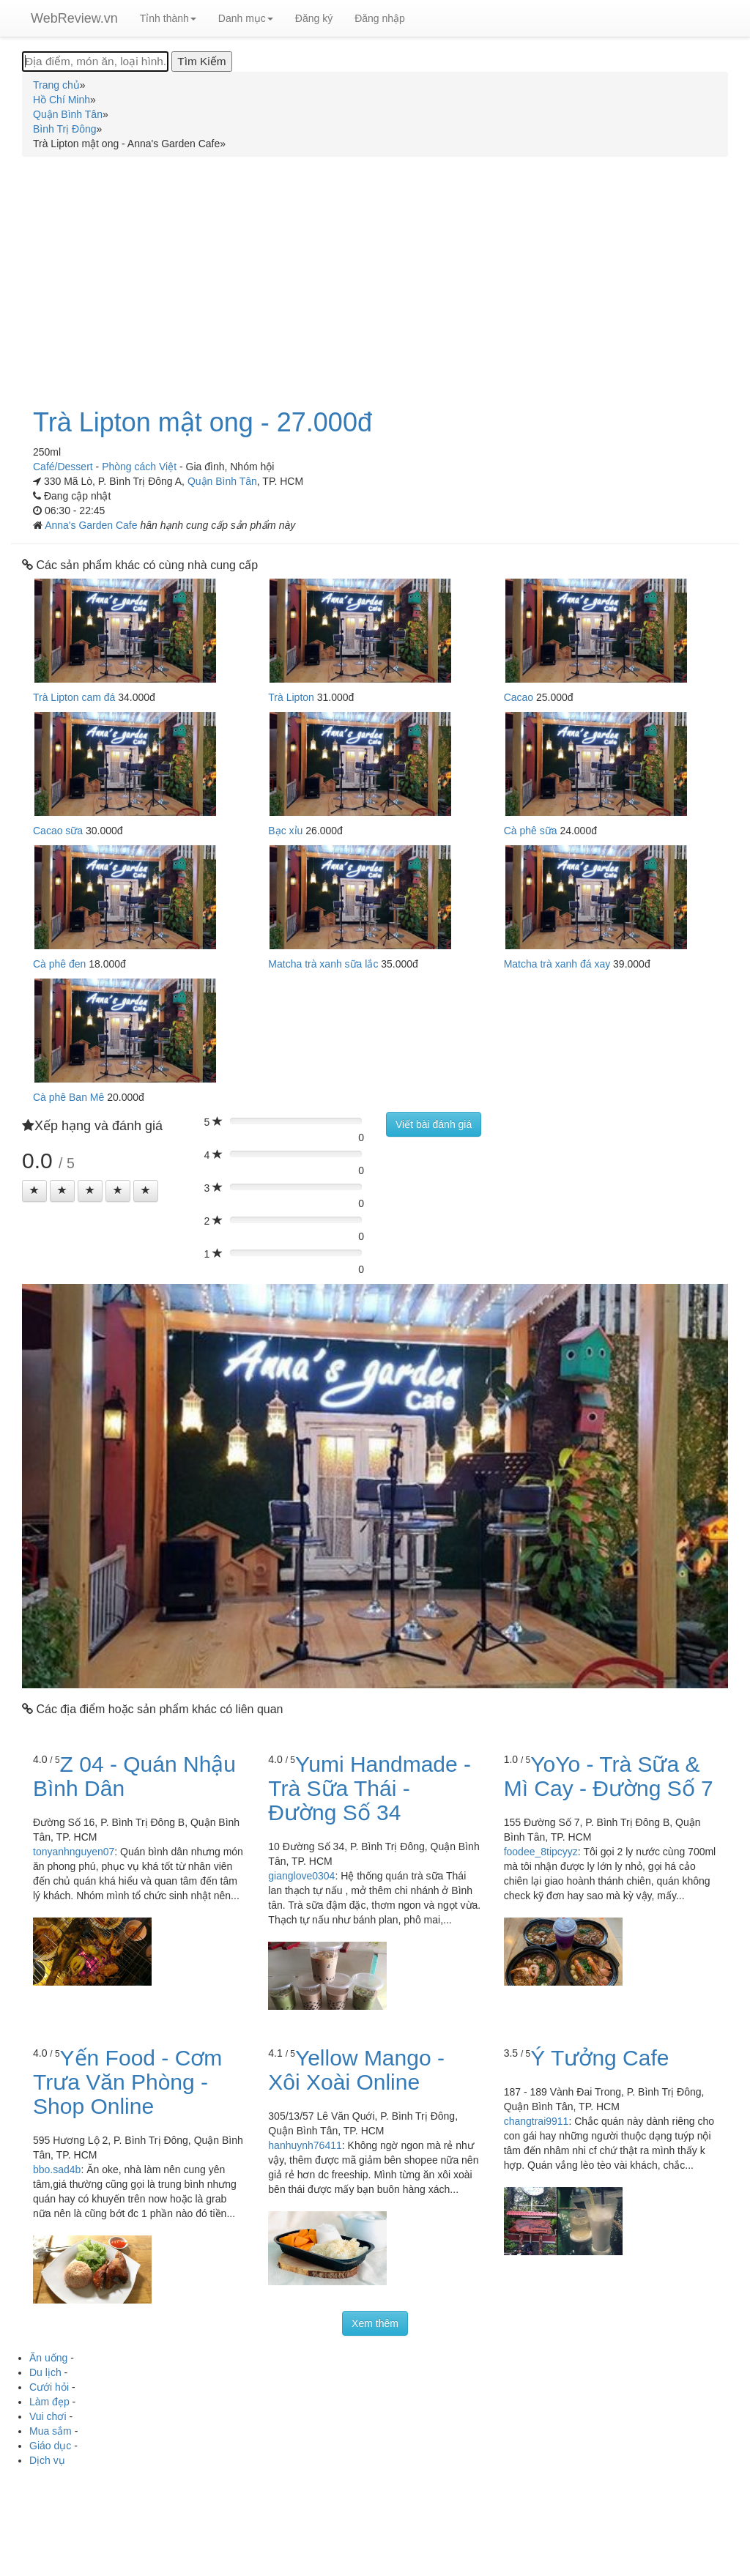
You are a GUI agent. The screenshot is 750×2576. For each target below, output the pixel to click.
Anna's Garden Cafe (92, 525)
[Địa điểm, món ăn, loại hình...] (95, 61)
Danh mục (245, 18)
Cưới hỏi (49, 2387)
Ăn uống (48, 2358)
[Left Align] (34, 1191)
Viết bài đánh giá (434, 1124)
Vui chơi (48, 2416)
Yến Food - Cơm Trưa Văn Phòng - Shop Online (127, 2082)
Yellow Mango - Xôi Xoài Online (356, 2070)
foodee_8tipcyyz (541, 1851)
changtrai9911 (536, 2121)
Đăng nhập (379, 18)
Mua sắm (50, 2431)
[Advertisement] (375, 273)
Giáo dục (50, 2445)
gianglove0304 (301, 1876)
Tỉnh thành (168, 18)
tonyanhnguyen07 (73, 1851)
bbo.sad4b (57, 2169)
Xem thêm (375, 2323)
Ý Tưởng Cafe (599, 2058)
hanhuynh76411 (304, 2145)
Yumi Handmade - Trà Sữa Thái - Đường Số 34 (369, 1788)
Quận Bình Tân (222, 481)
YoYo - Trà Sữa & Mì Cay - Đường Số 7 (608, 1776)
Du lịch (45, 2372)
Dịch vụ (47, 2460)
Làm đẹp (49, 2402)
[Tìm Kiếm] (201, 61)
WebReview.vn (74, 18)
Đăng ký (314, 18)
